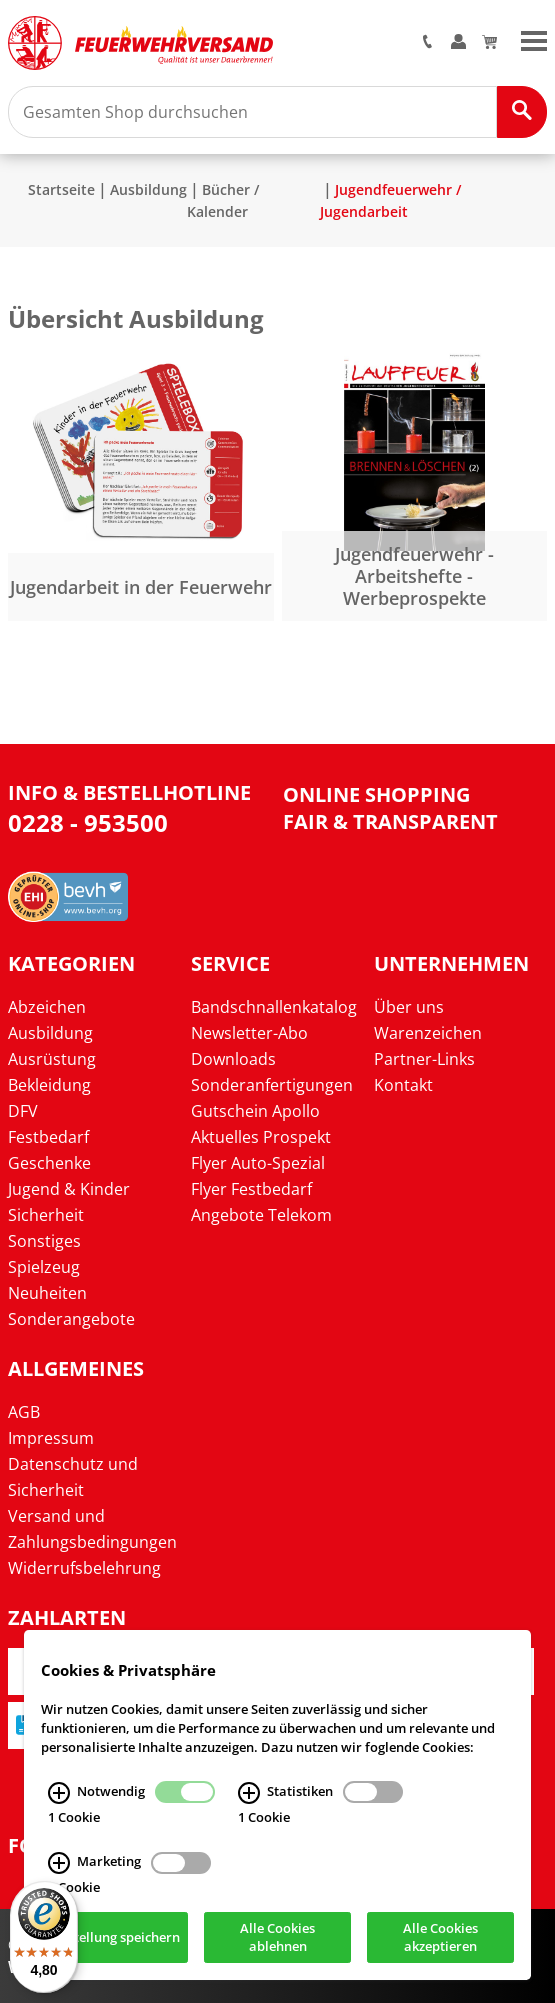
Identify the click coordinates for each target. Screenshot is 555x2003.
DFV (23, 1111)
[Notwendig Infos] (59, 1793)
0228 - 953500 (88, 822)
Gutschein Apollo (255, 1111)
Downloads (233, 1059)
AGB (24, 1412)
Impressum (51, 1438)
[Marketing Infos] (59, 1863)
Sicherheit (46, 1215)
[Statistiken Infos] (249, 1793)
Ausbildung (148, 189)
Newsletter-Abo (249, 1033)
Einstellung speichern (114, 1937)
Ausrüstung (52, 1059)
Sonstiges (44, 1241)
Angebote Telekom (261, 1215)
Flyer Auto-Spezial (258, 1163)
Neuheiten (47, 1293)
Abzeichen (47, 1007)
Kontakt (403, 1085)
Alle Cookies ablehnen (277, 1937)
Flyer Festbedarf (251, 1189)
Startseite (61, 189)
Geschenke (49, 1163)
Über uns (409, 1007)
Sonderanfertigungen (272, 1085)
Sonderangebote (71, 1319)
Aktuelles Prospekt (261, 1137)
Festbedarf (48, 1137)
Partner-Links (424, 1059)
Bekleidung (49, 1085)
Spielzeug (44, 1267)
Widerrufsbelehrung (84, 1568)
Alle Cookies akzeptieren (440, 1937)
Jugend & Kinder (69, 1189)
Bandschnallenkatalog (274, 1007)
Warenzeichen (428, 1033)
